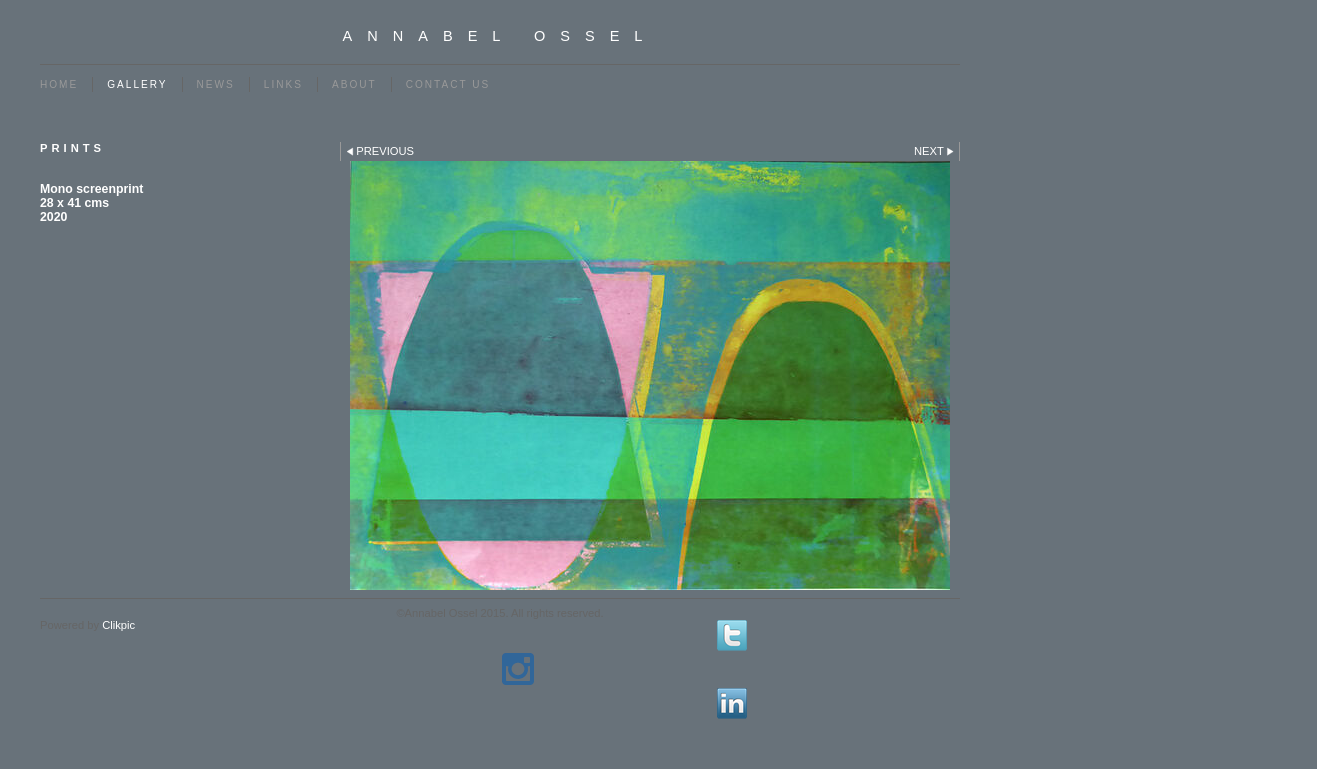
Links (283, 84)
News (216, 84)
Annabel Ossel (500, 36)
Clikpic (118, 625)
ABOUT (354, 84)
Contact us (448, 84)
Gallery (137, 84)
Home (59, 84)
